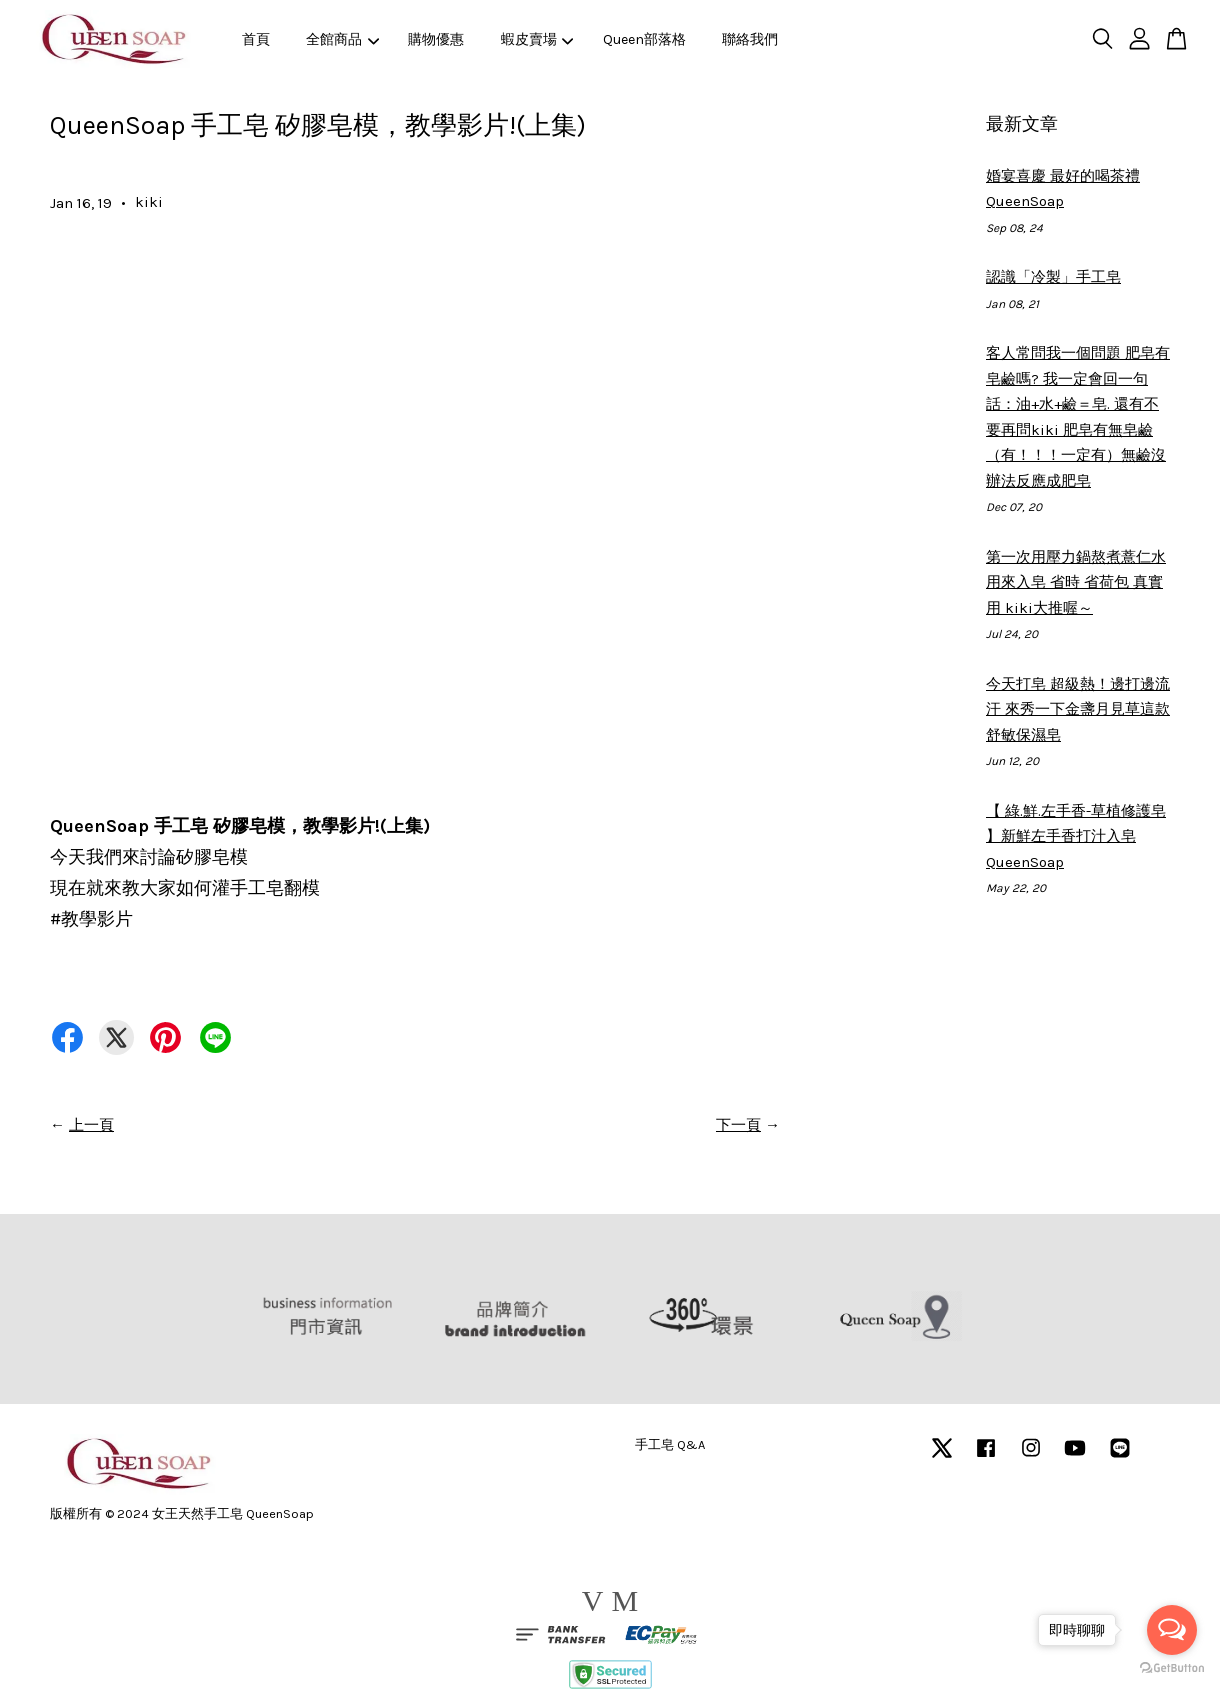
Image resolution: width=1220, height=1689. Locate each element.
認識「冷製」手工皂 (1053, 277)
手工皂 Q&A (670, 1444)
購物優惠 (436, 39)
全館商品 (342, 39)
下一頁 (738, 1125)
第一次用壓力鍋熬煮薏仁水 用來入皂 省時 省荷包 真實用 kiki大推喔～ (1076, 582)
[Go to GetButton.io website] (1172, 1668)
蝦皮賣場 (537, 39)
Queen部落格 (644, 39)
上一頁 (91, 1125)
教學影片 (91, 919)
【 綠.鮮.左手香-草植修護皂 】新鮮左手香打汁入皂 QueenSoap (1076, 836)
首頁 (256, 39)
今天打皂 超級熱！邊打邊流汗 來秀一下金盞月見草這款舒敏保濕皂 (1078, 709)
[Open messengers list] (1172, 1630)
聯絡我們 (750, 39)
